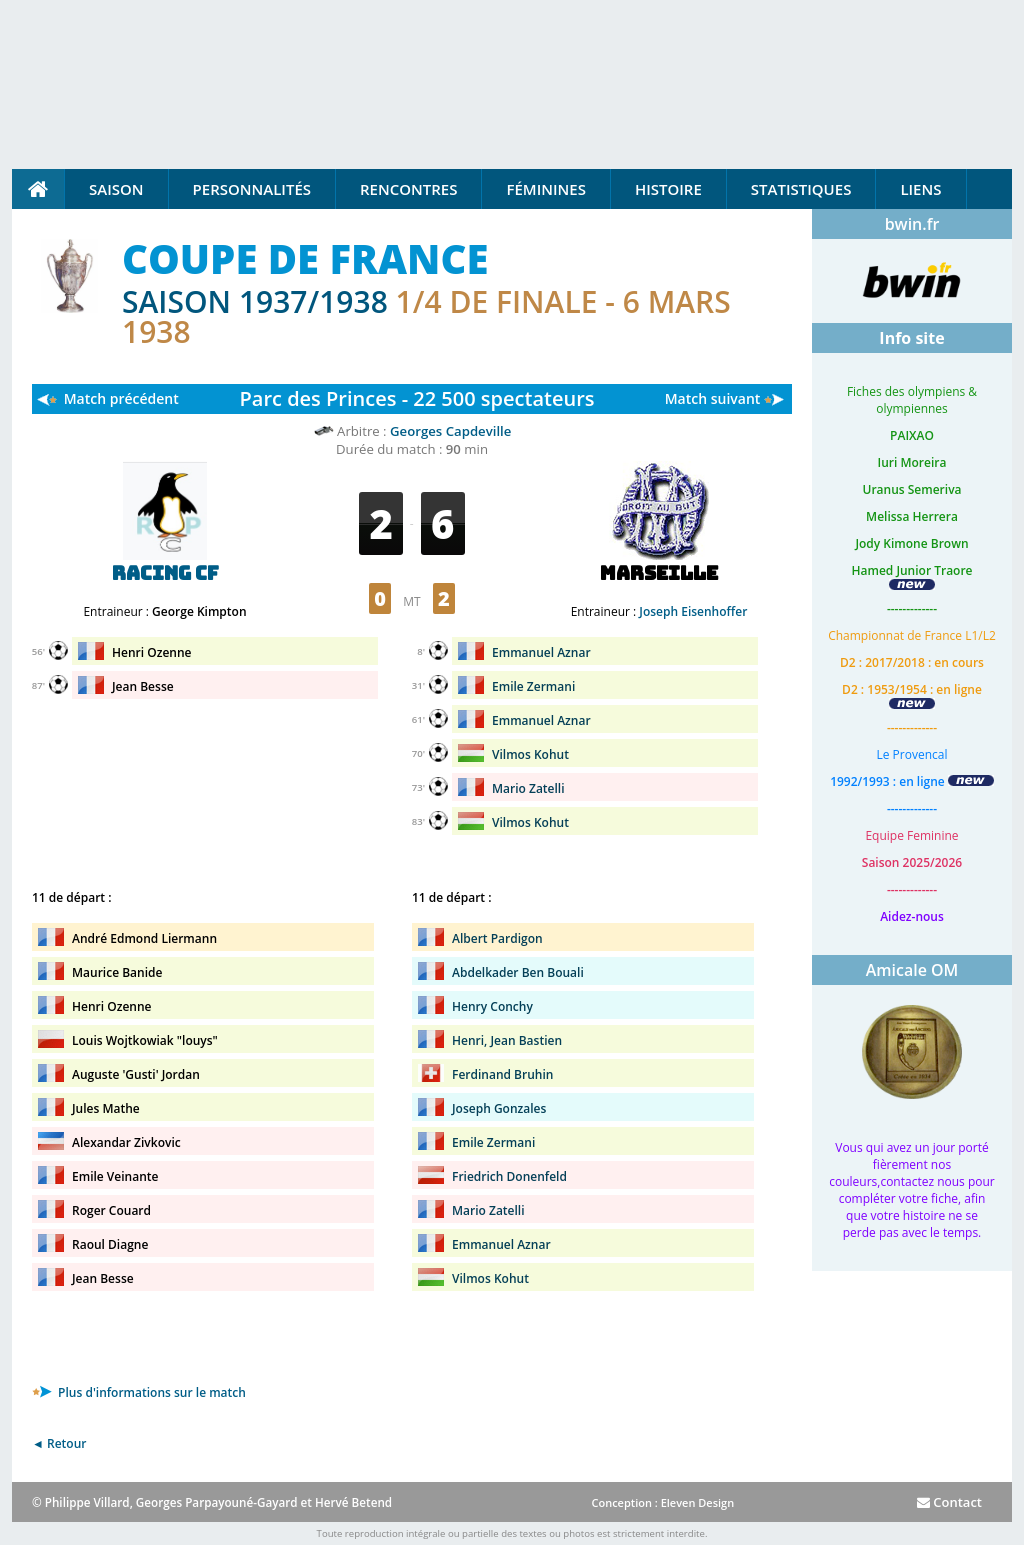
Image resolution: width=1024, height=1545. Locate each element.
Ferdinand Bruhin (502, 1074)
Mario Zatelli (528, 788)
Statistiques (801, 189)
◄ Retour (59, 1443)
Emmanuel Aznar (541, 652)
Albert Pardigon (497, 938)
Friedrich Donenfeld (509, 1176)
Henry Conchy (492, 1006)
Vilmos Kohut (530, 754)
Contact (949, 1502)
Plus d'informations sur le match (139, 1392)
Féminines (545, 189)
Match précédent (121, 398)
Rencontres (408, 189)
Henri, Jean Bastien (507, 1040)
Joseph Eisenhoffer (693, 611)
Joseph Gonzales (499, 1108)
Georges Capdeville (450, 431)
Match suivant (713, 398)
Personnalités (252, 189)
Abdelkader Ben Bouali (518, 972)
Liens (920, 189)
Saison (116, 189)
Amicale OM (912, 970)
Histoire (668, 189)
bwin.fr (912, 224)
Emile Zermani (533, 686)
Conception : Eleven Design (662, 1502)
